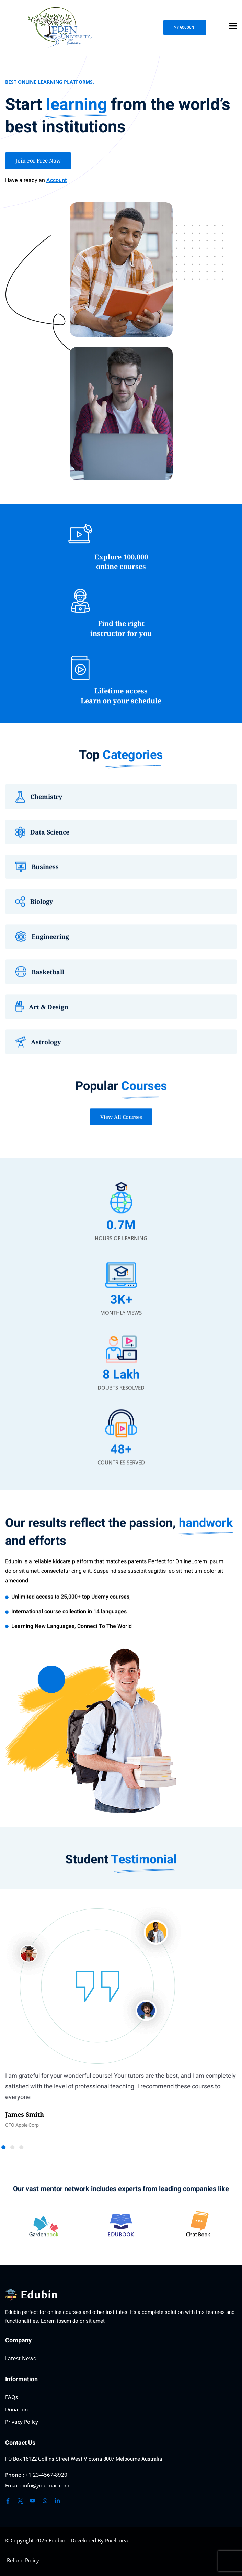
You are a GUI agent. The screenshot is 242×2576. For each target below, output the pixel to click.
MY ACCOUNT (185, 27)
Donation (16, 2409)
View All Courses (121, 1125)
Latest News (20, 2358)
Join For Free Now (38, 160)
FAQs (11, 2397)
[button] (12, 2147)
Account (56, 180)
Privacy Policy (21, 2421)
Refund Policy (23, 2560)
